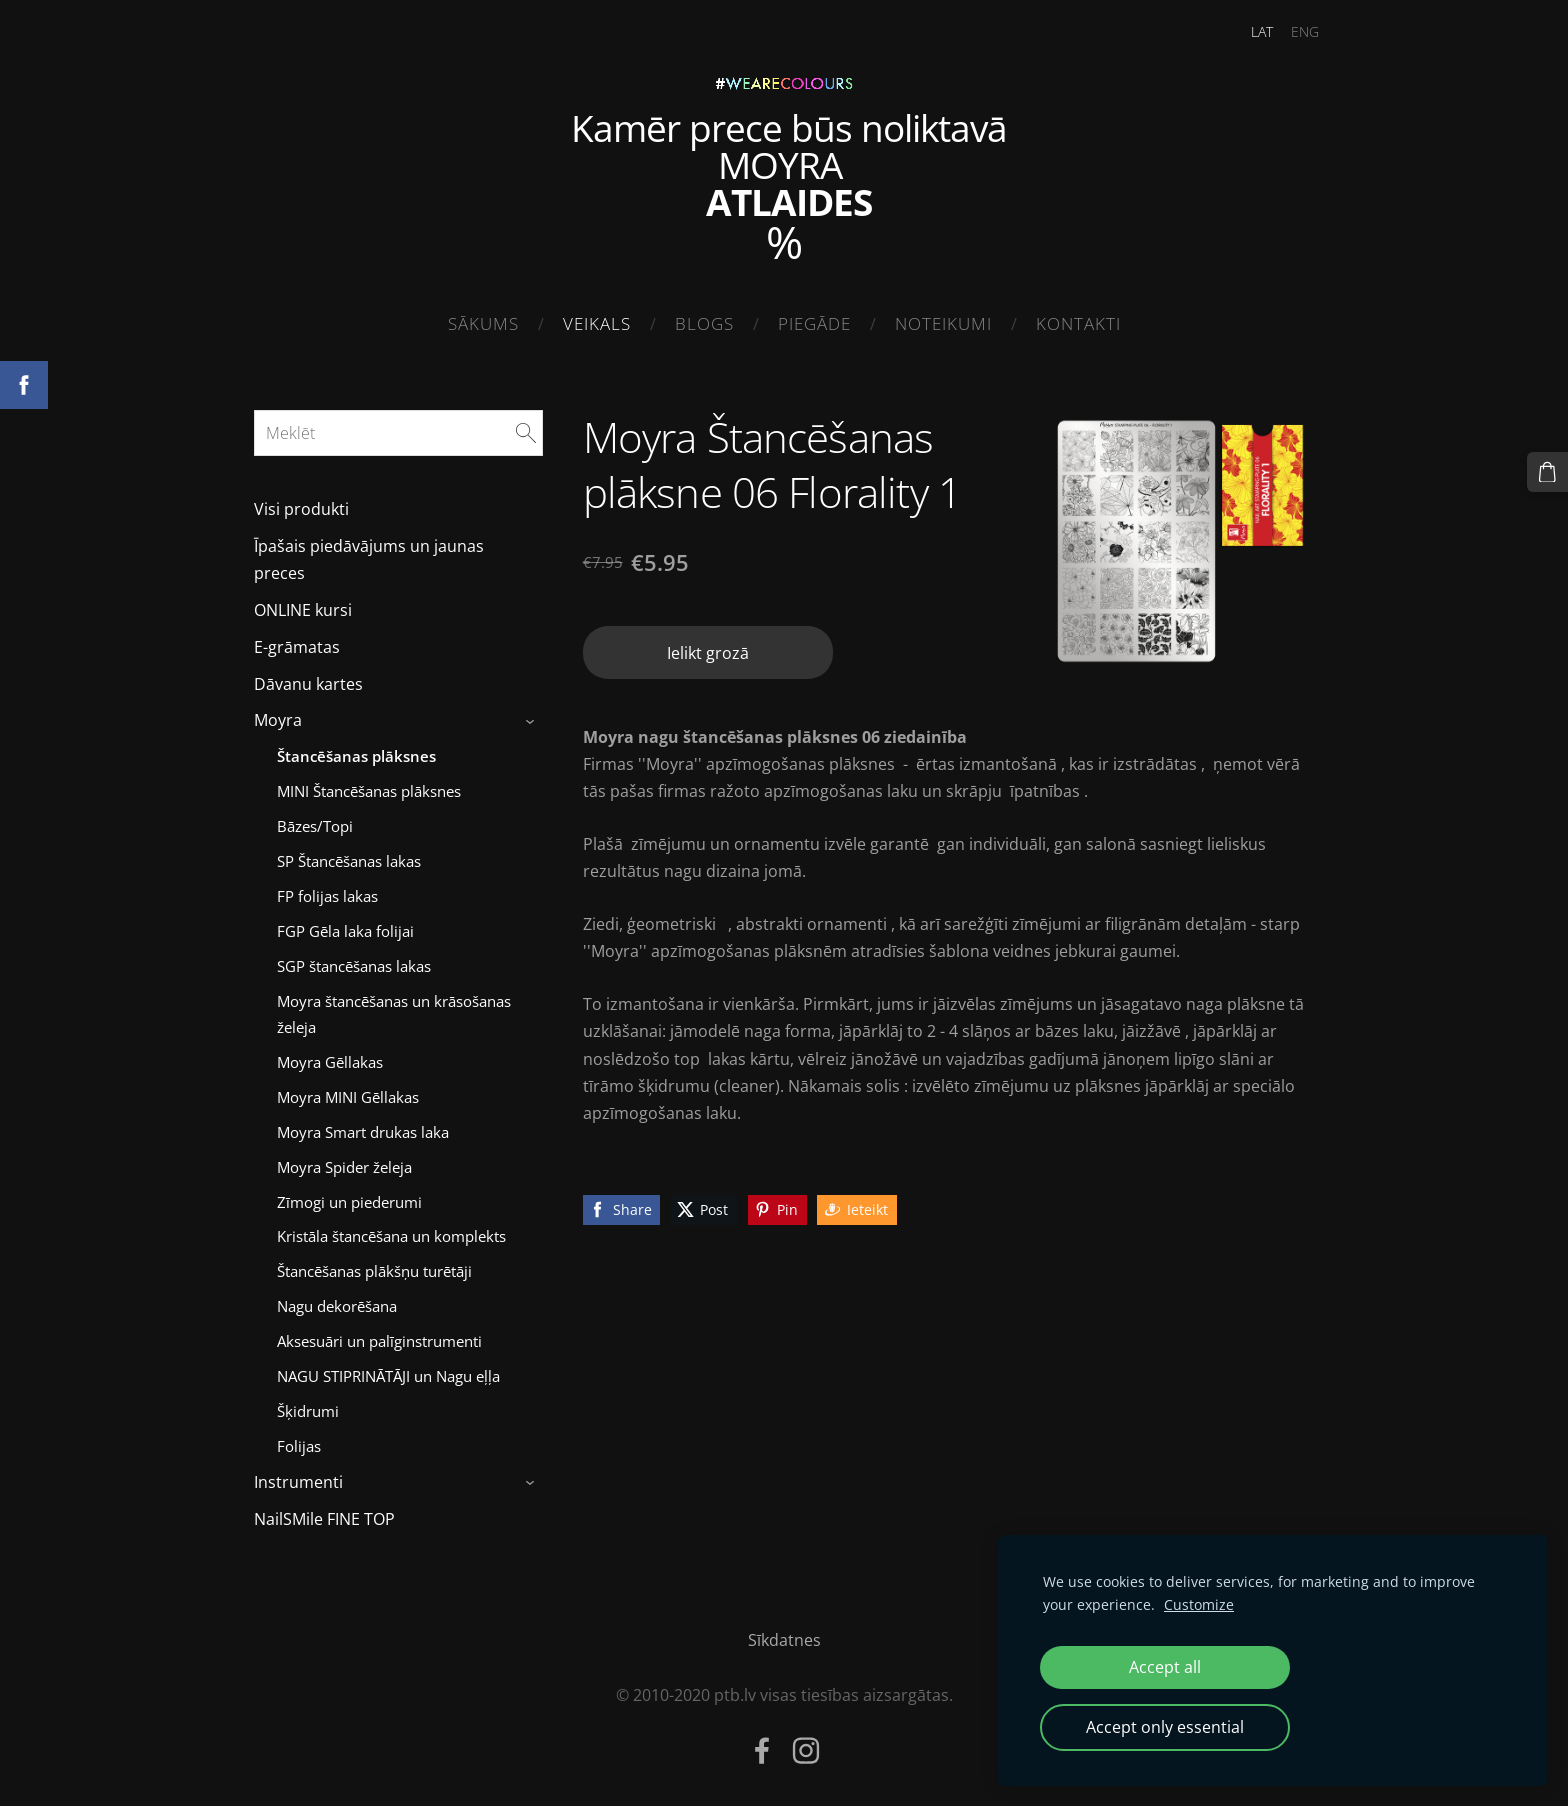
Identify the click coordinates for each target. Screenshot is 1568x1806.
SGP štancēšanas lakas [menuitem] (354, 960)
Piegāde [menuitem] (814, 323)
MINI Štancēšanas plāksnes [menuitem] (369, 785)
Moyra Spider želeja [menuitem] (344, 1161)
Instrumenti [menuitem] (298, 1476)
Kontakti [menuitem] (1078, 323)
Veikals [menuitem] (597, 323)
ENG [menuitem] (1293, 31)
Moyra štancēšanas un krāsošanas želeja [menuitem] (394, 1008)
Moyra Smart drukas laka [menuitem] (363, 1126)
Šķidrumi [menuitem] (308, 1405)
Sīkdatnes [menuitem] (784, 1634)
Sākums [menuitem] (483, 323)
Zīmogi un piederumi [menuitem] (349, 1196)
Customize (1199, 1604)
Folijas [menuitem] (299, 1440)
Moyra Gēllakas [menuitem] (330, 1056)
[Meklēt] (398, 427)
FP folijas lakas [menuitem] (327, 890)
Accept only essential (1165, 1727)
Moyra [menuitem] (278, 715)
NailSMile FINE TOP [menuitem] (324, 1513)
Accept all (1165, 1667)
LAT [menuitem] (1250, 31)
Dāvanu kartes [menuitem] (308, 678)
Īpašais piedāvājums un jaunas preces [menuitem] (369, 553)
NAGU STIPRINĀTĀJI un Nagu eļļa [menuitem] (388, 1371)
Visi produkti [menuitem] (301, 504)
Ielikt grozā (708, 647)
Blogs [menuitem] (704, 323)
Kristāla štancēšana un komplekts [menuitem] (391, 1231)
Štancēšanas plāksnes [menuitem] (356, 750)
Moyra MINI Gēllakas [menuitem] (348, 1091)
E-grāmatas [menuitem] (297, 641)
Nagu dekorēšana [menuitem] (337, 1301)
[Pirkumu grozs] (1549, 471)
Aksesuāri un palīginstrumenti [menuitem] (379, 1336)
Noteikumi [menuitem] (943, 323)
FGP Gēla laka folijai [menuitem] (345, 925)
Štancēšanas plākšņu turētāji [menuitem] (374, 1266)
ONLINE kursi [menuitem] (303, 604)
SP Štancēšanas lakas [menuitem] (349, 855)
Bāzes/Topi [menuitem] (315, 820)
